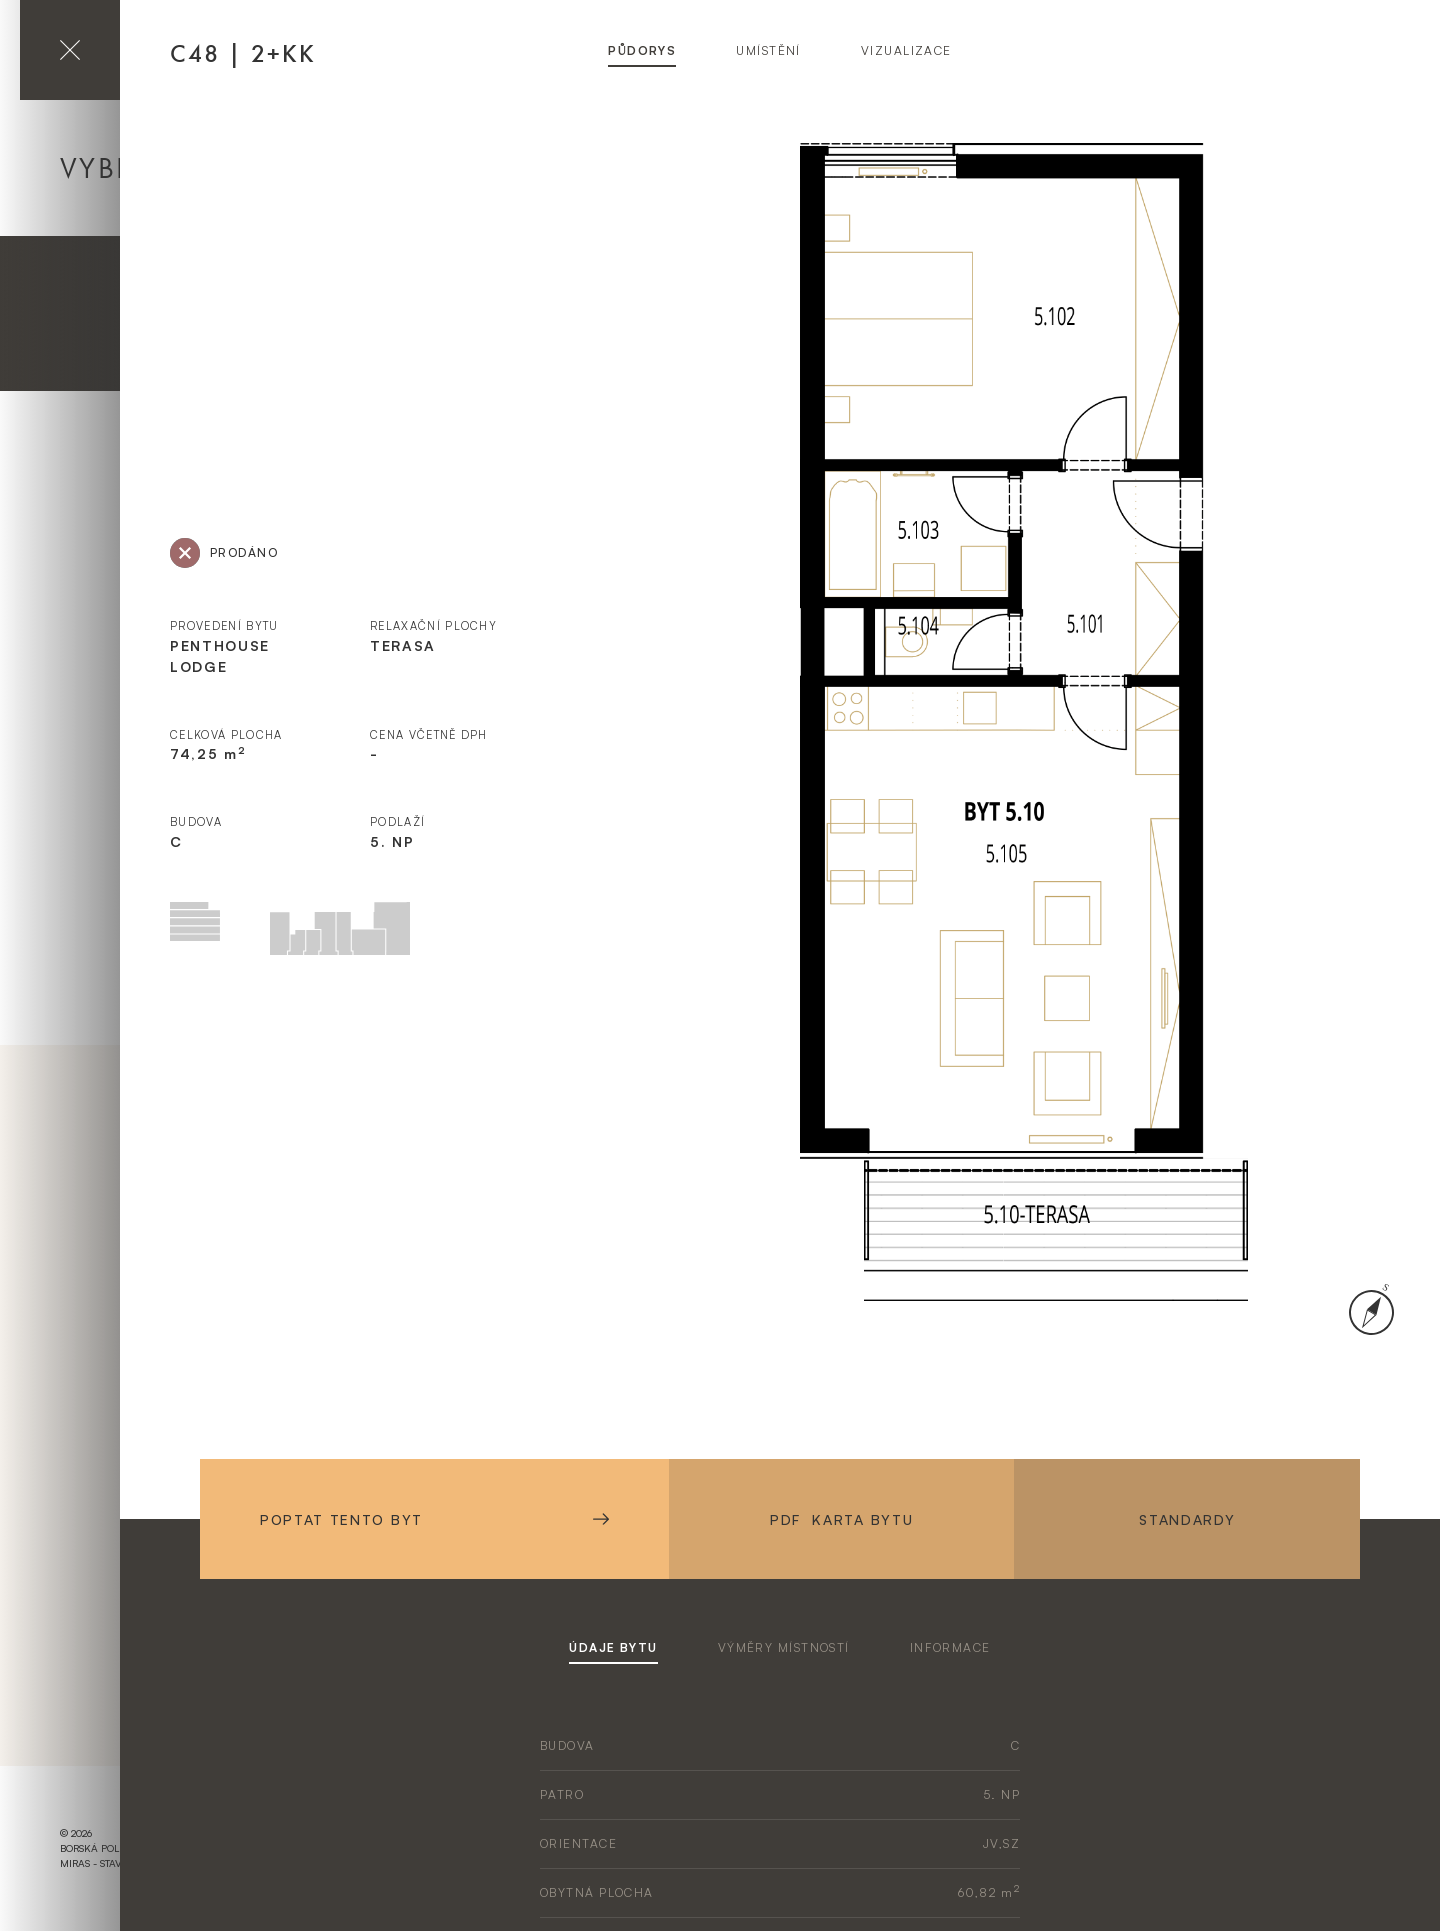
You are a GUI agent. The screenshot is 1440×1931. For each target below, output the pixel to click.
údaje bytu (613, 1647)
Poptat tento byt (434, 1519)
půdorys (642, 50)
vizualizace (906, 50)
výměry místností (784, 1647)
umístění (768, 50)
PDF (841, 1519)
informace (950, 1647)
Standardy (1187, 1519)
